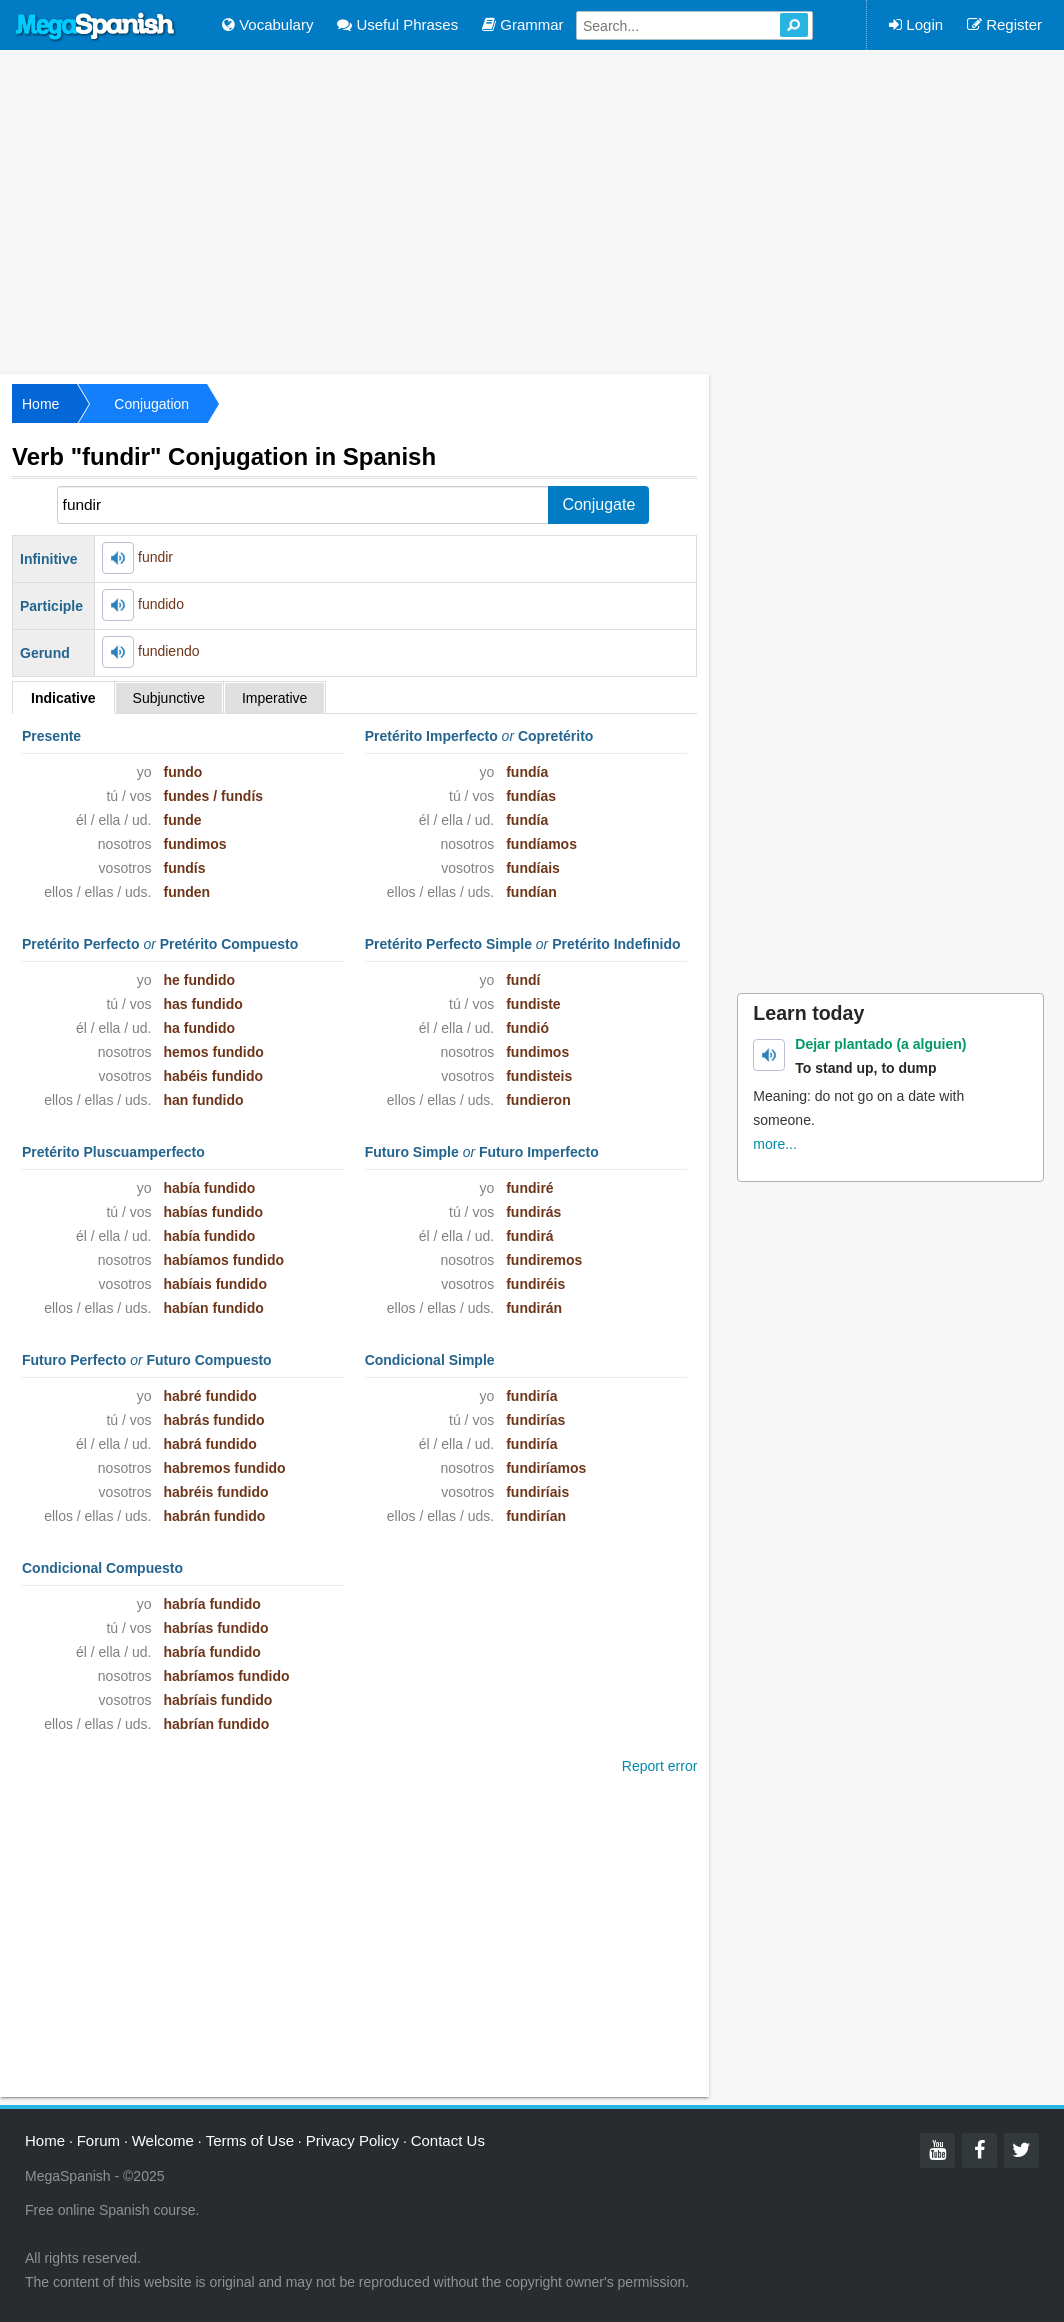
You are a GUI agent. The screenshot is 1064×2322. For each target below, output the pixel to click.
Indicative (63, 698)
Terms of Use (250, 2140)
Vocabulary (267, 24)
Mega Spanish (96, 27)
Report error (659, 1766)
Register (1004, 24)
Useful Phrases (397, 24)
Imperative (274, 698)
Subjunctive (169, 698)
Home (40, 404)
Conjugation (151, 404)
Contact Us (448, 2140)
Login (916, 24)
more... (775, 1144)
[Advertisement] (532, 210)
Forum (98, 2140)
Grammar (523, 24)
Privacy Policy (352, 2140)
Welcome (163, 2140)
